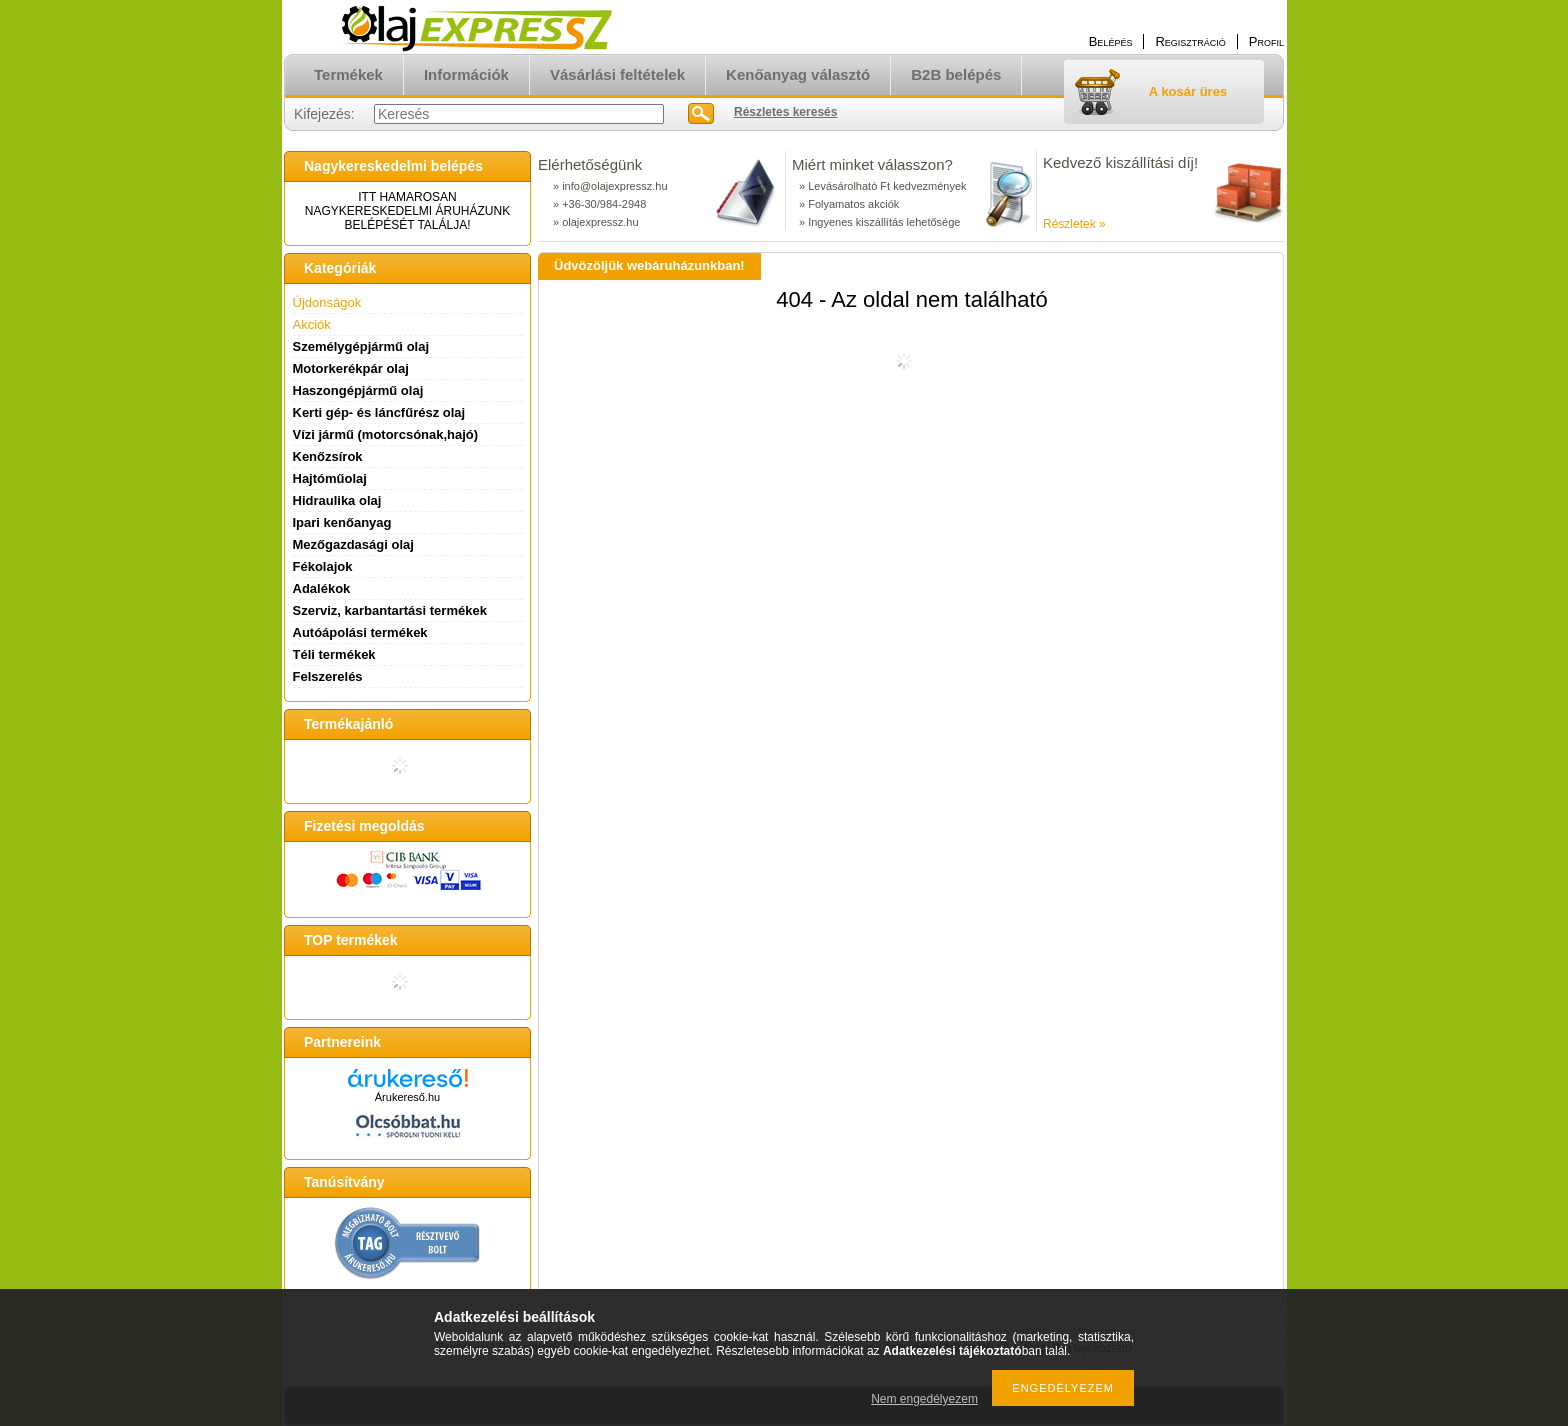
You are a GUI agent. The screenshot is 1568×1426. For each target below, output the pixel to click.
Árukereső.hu (407, 1097)
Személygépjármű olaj (361, 346)
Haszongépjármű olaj (358, 390)
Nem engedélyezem (924, 1399)
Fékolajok (323, 566)
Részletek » (1074, 224)
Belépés (1111, 41)
